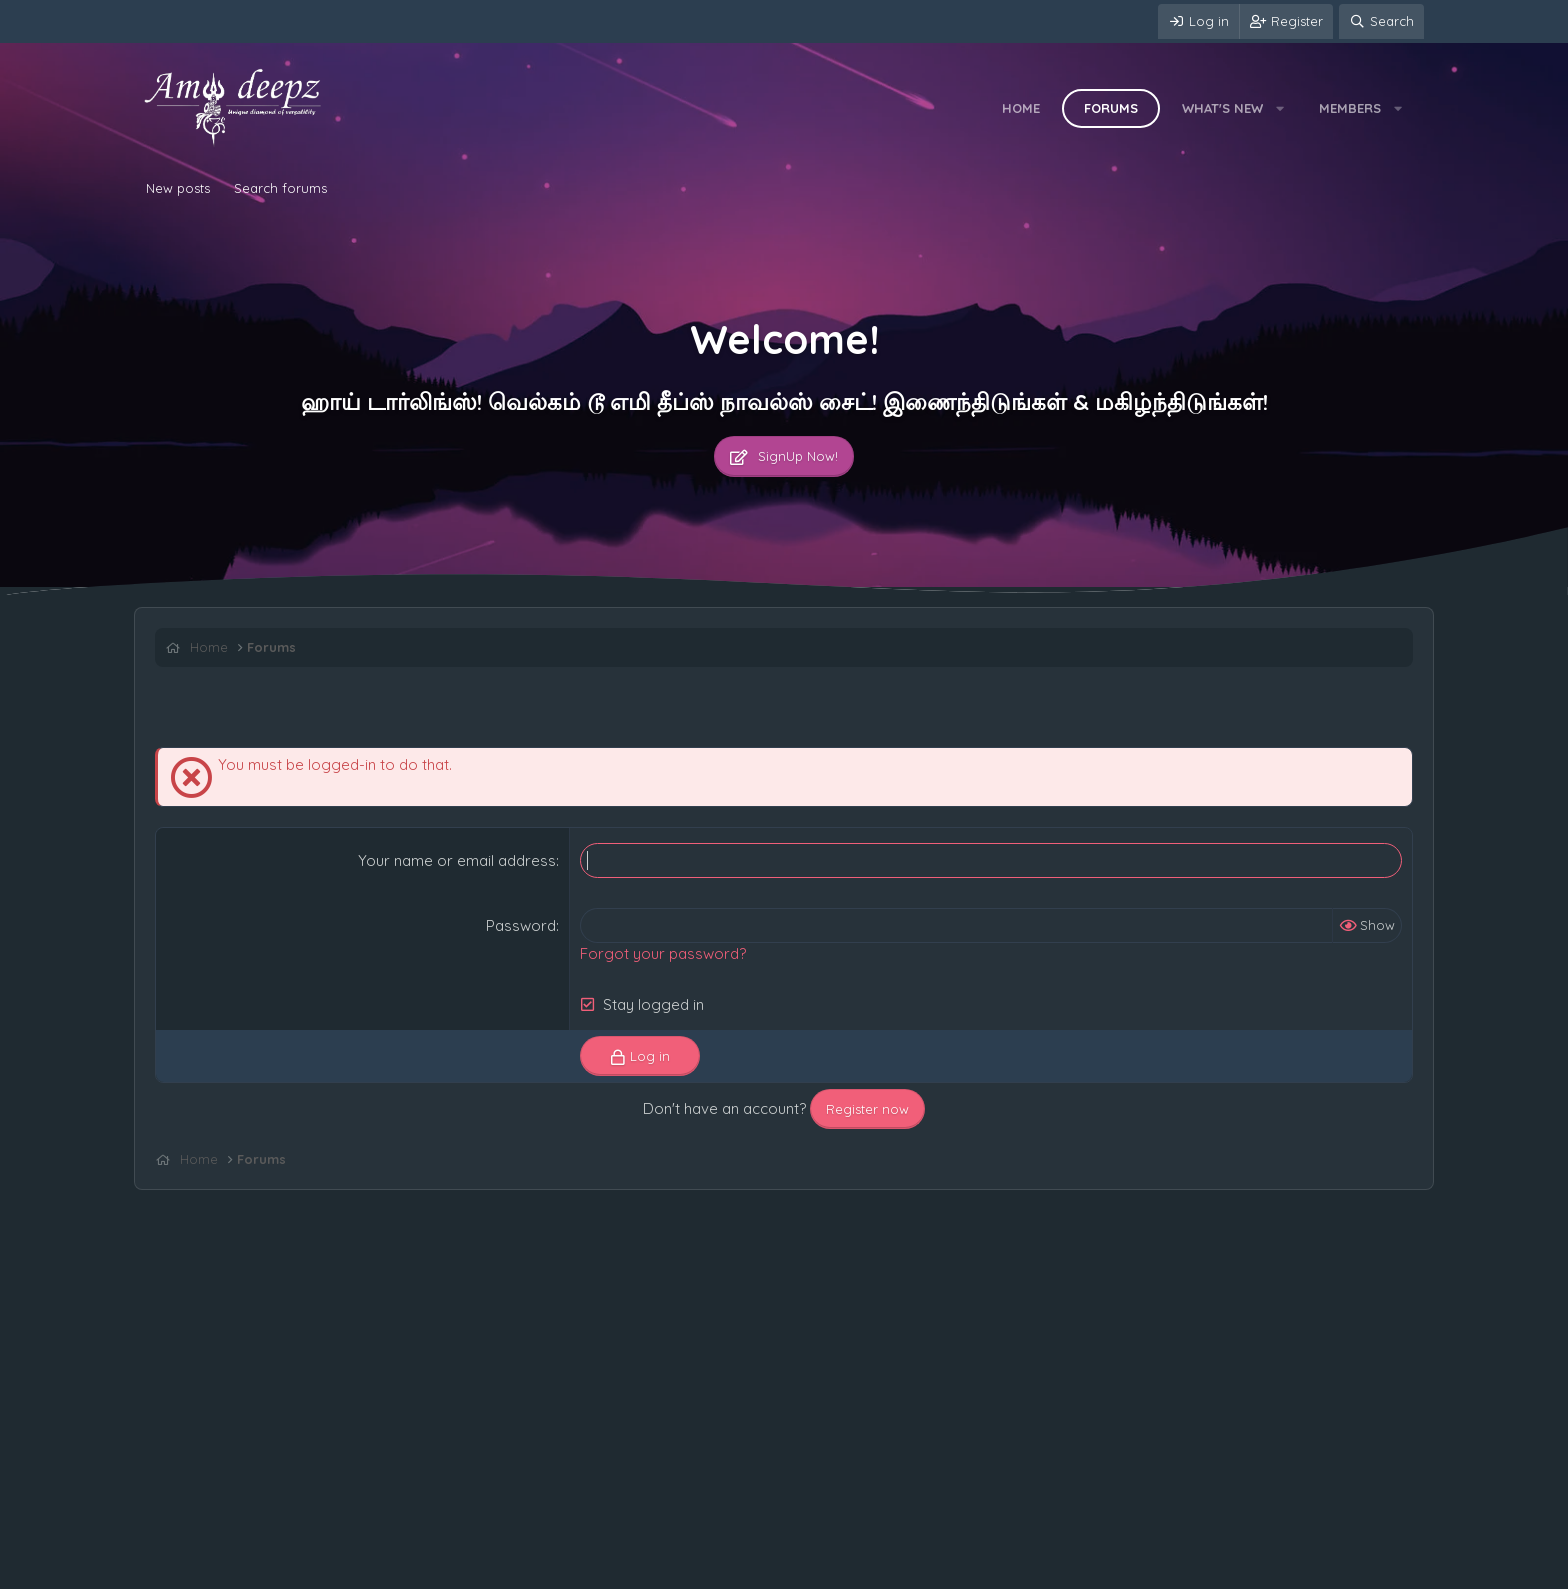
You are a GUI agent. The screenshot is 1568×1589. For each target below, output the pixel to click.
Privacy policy (385, 1569)
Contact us (181, 1569)
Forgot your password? (663, 953)
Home (1021, 108)
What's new (1222, 108)
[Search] (1381, 21)
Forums (1111, 108)
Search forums (280, 188)
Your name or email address (457, 860)
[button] (1280, 108)
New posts (178, 188)
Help (458, 1569)
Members (1350, 108)
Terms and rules (279, 1569)
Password (521, 925)
